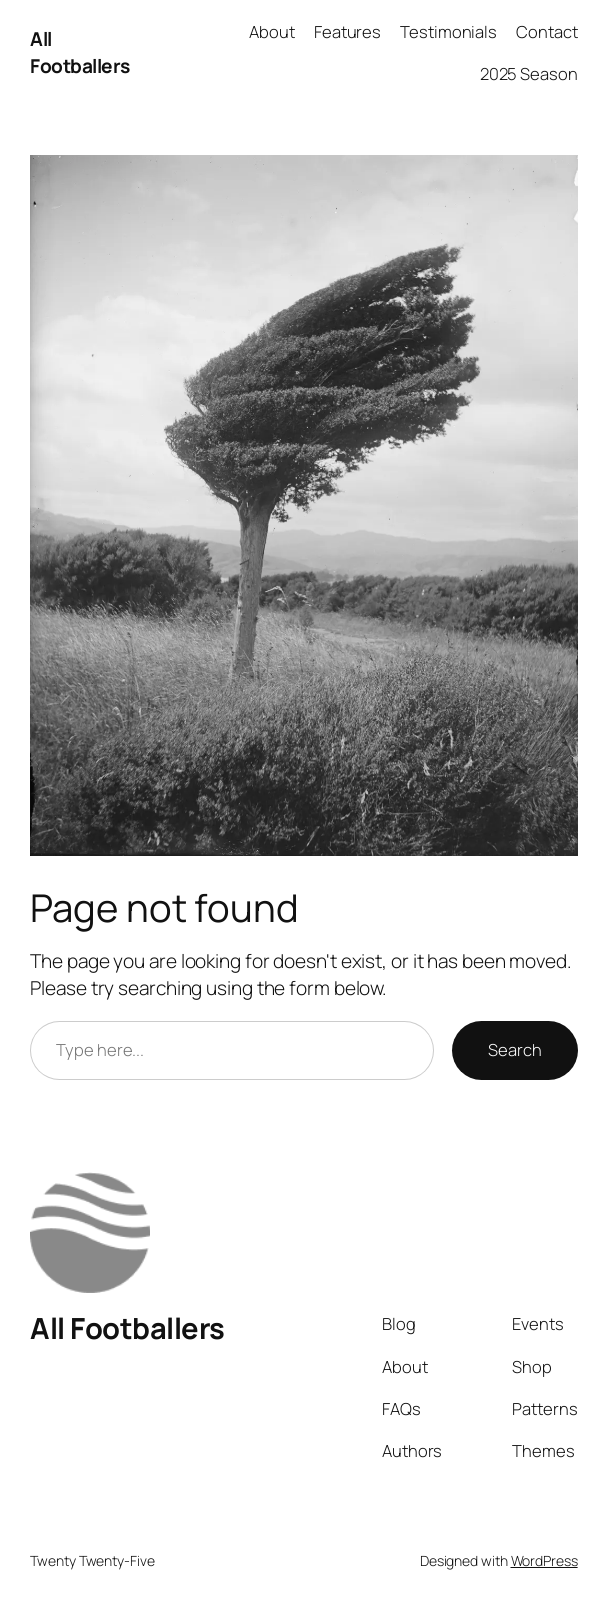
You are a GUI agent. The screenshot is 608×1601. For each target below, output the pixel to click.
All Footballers (80, 52)
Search (514, 1049)
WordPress (544, 1560)
